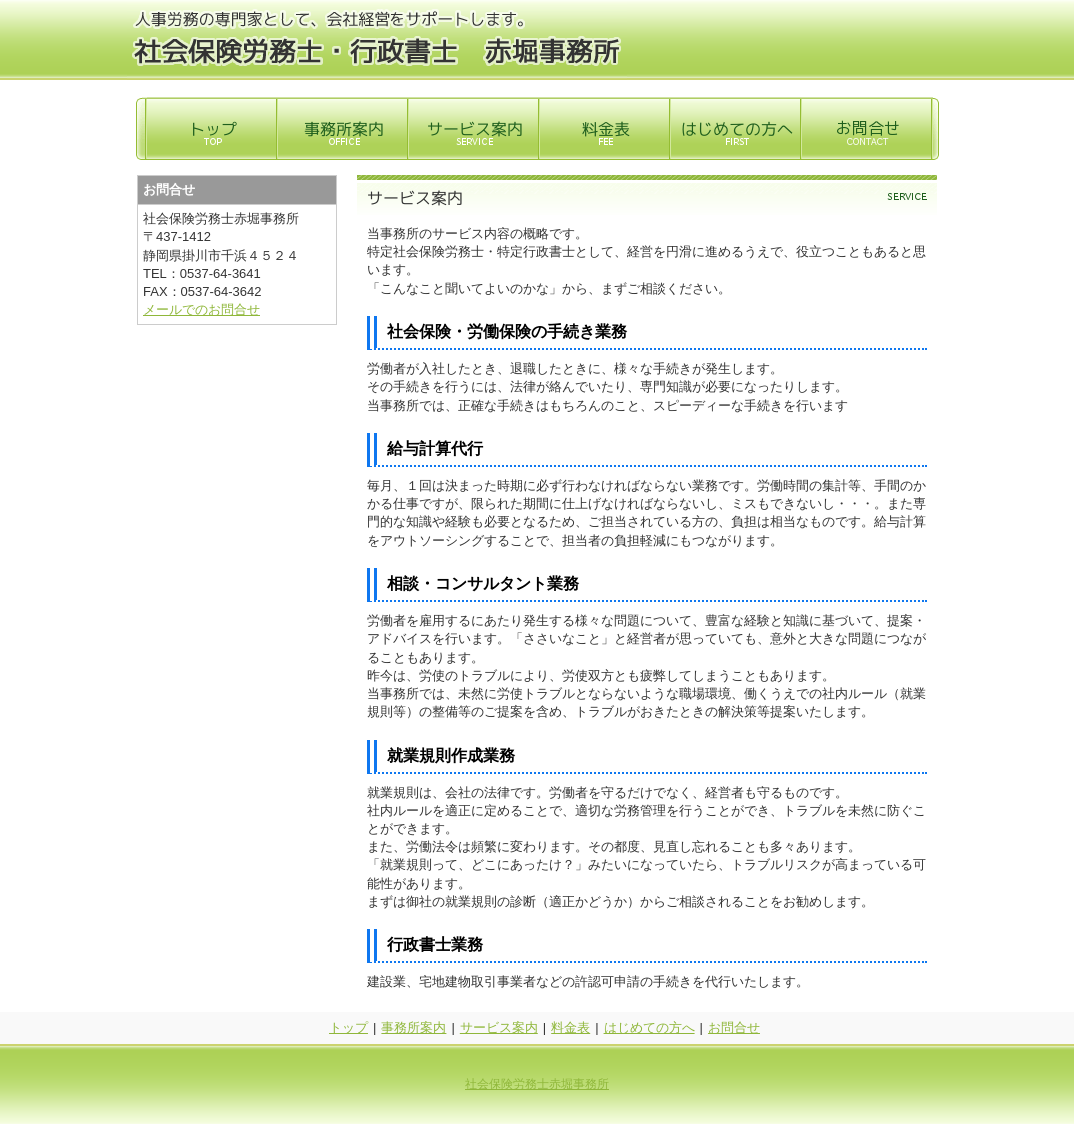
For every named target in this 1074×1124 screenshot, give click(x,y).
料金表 (570, 1027)
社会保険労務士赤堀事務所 (537, 1084)
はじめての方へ (649, 1027)
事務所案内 (413, 1027)
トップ (348, 1027)
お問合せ (734, 1027)
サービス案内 (499, 1027)
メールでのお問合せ (201, 309)
